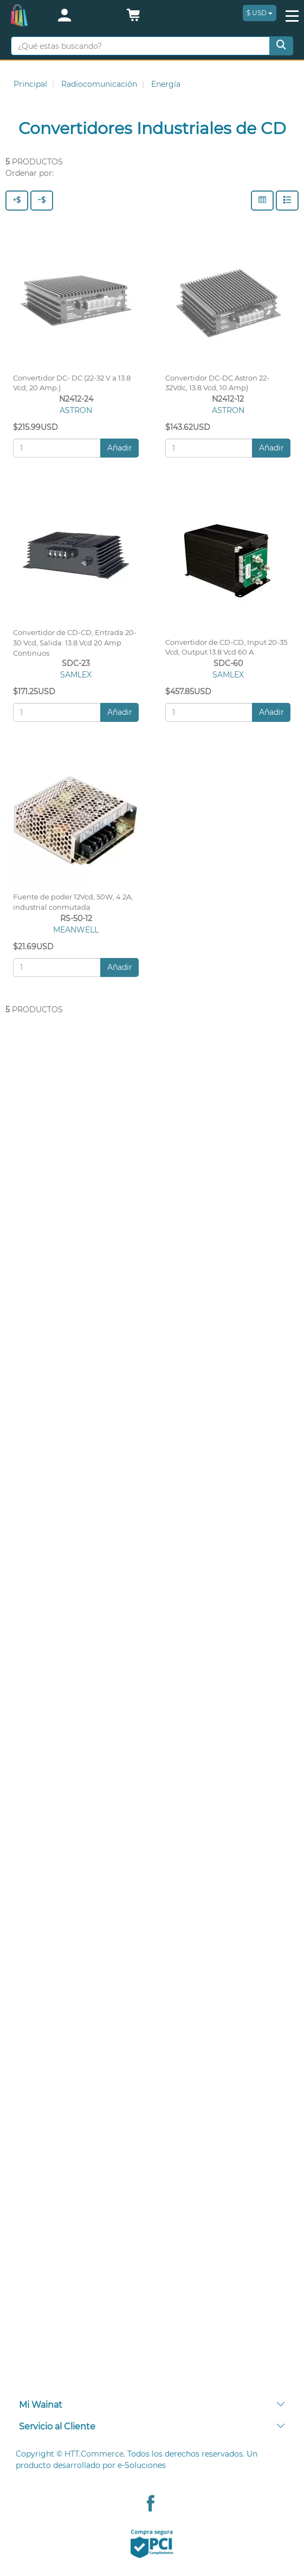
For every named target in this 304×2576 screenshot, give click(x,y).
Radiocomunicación (99, 84)
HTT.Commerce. (94, 2454)
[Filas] (287, 201)
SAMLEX (76, 675)
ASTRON (76, 410)
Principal (30, 84)
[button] (133, 18)
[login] (83, 16)
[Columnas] (262, 201)
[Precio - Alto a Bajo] (16, 201)
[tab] (152, 2405)
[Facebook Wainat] (151, 2505)
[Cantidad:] (57, 448)
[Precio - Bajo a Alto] (41, 201)
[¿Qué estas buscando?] (140, 45)
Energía (165, 84)
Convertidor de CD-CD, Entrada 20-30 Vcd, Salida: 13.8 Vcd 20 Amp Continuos (75, 643)
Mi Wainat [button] (152, 2405)
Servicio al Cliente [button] (152, 2426)
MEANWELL (76, 930)
